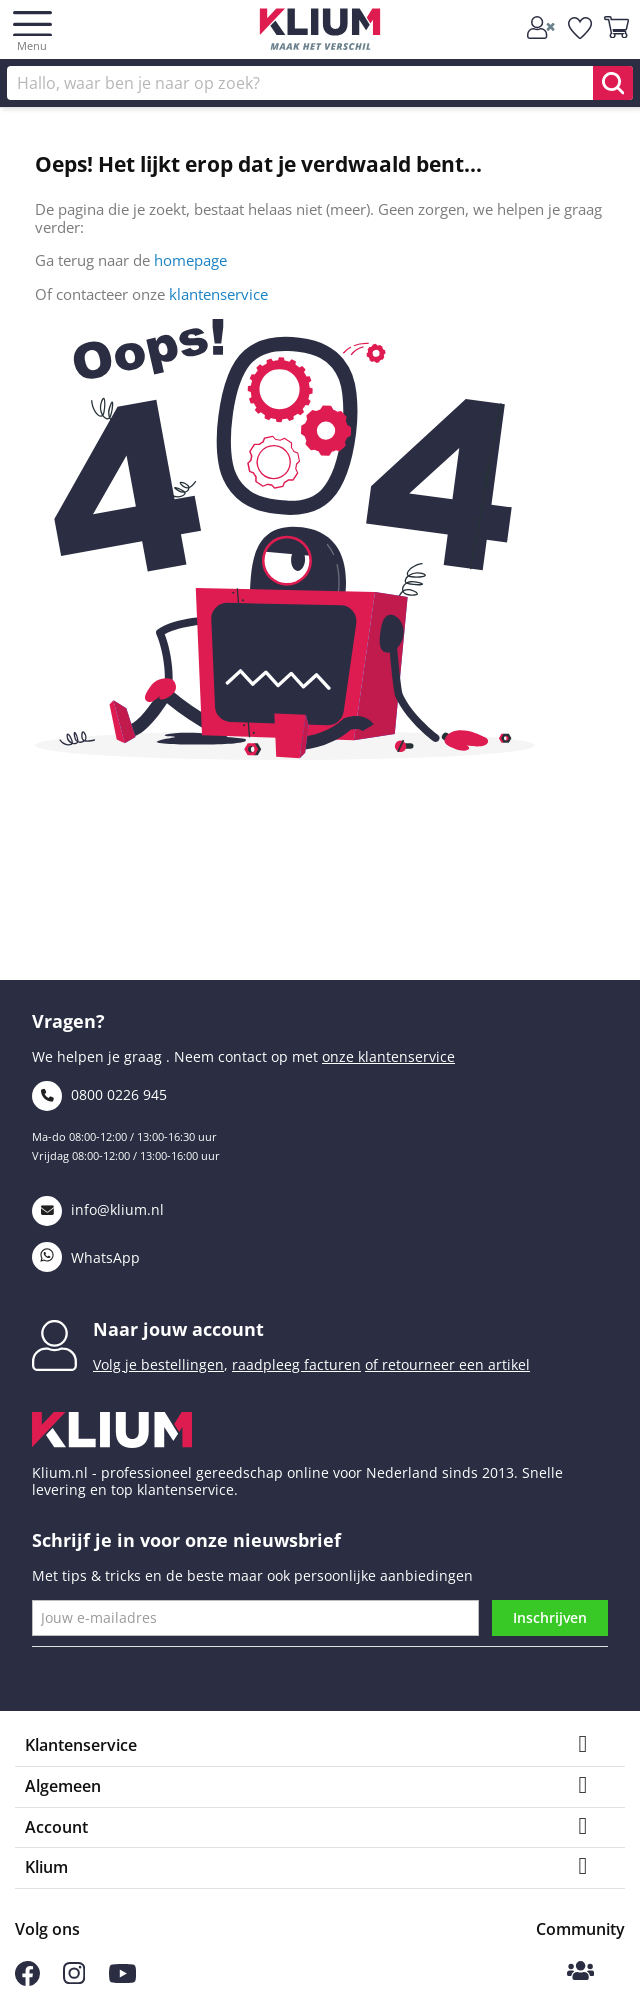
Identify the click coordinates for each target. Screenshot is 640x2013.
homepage (190, 260)
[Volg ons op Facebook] (27, 1980)
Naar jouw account (178, 1329)
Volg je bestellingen (158, 1364)
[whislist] (581, 28)
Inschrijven (550, 1617)
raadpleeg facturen (296, 1364)
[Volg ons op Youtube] (122, 1977)
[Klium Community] (580, 1972)
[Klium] (320, 32)
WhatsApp (86, 1257)
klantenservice (218, 294)
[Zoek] (320, 83)
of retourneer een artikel (447, 1364)
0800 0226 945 (99, 1094)
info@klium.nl (98, 1209)
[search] (613, 83)
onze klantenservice (388, 1056)
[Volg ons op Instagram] (74, 1978)
